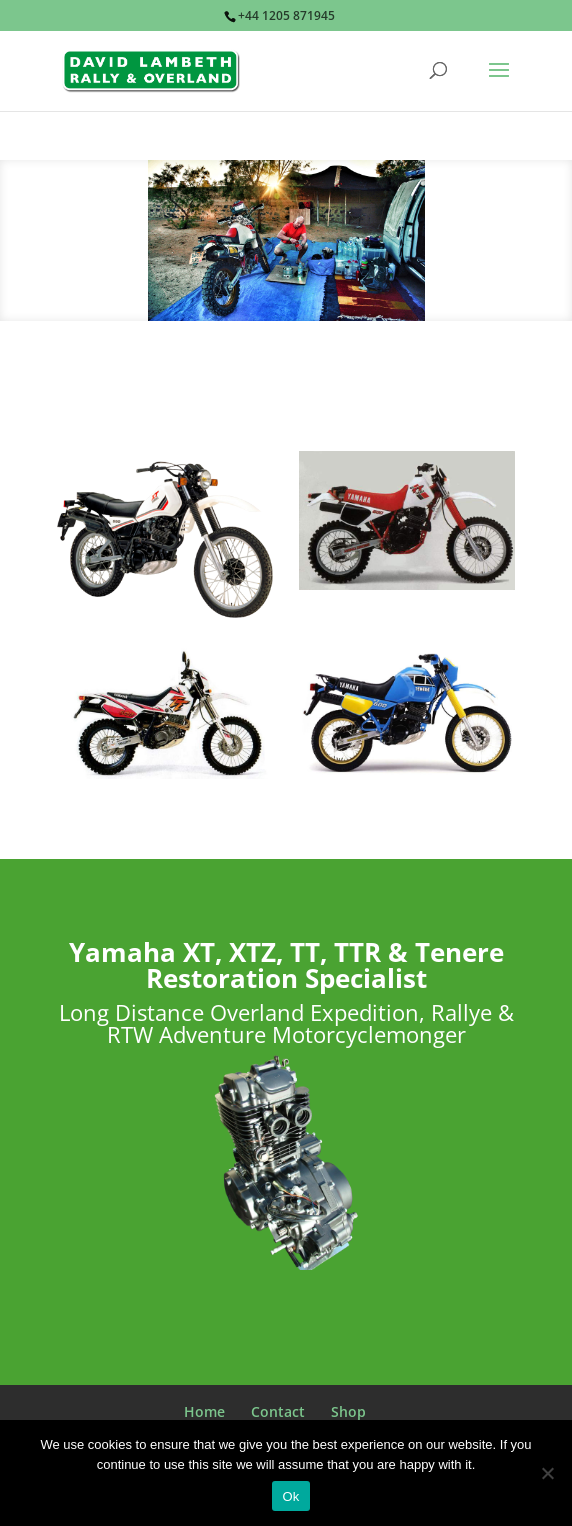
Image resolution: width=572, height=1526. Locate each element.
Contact (278, 1411)
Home (204, 1411)
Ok (290, 1496)
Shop (348, 1411)
